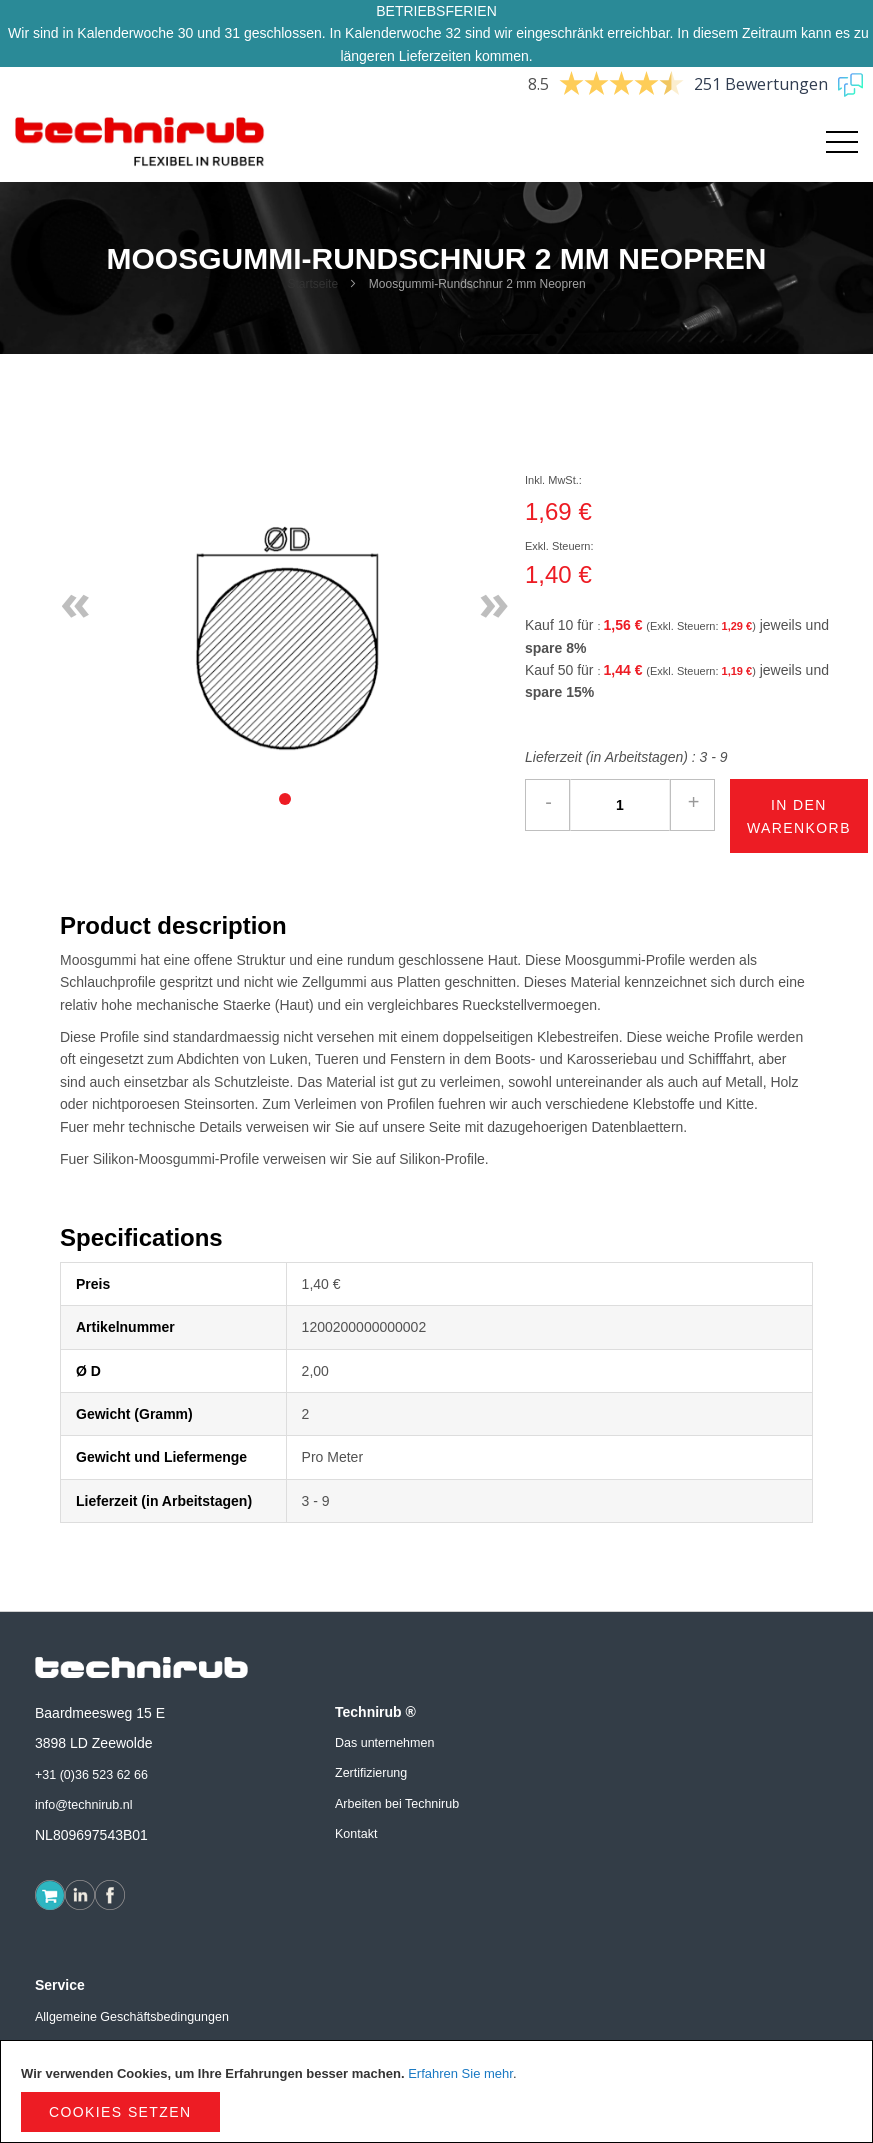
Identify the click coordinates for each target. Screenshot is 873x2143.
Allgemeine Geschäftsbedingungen (132, 2017)
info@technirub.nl (83, 1805)
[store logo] (140, 142)
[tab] (285, 799)
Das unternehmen (384, 1743)
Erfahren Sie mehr (460, 2073)
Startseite (312, 284)
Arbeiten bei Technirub (397, 1804)
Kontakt (356, 1834)
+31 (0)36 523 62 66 (91, 1775)
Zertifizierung (371, 1773)
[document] (436, 2091)
